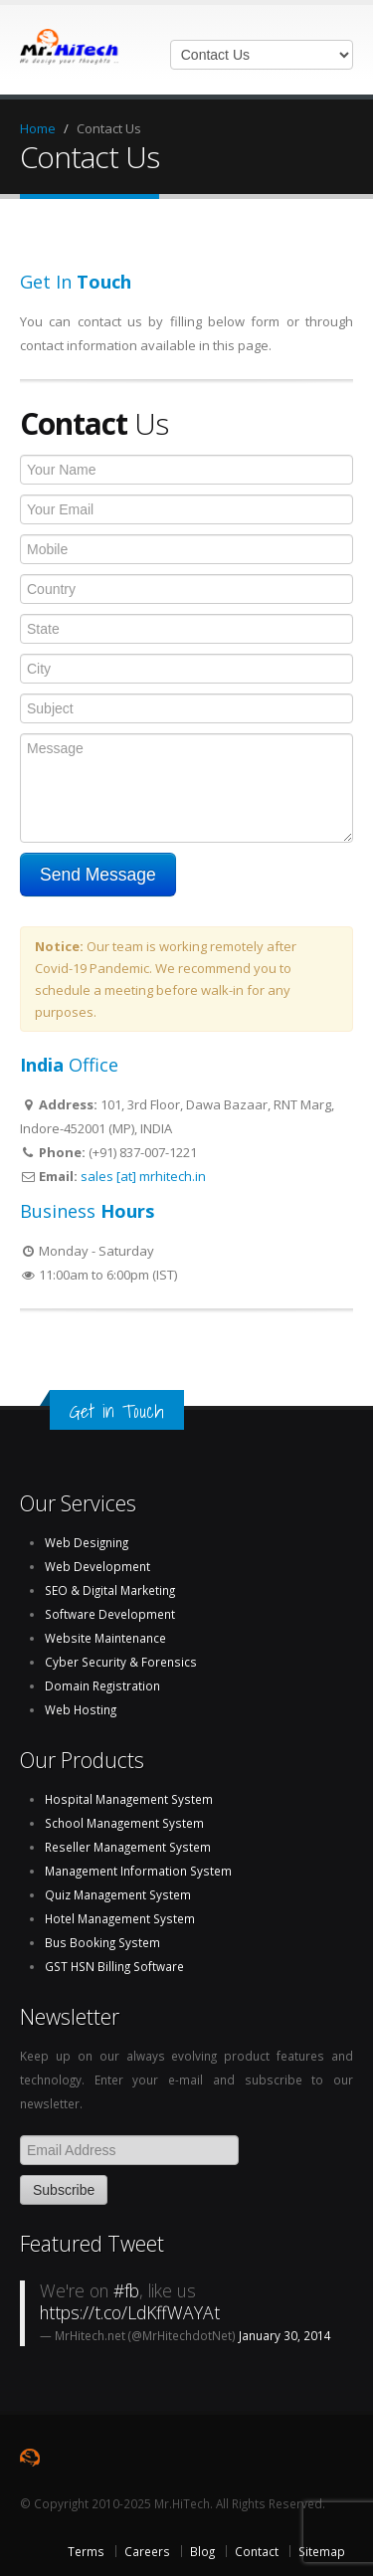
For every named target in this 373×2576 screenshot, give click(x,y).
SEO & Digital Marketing (110, 1590)
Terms (86, 2551)
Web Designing (86, 1542)
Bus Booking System (102, 1942)
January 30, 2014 (285, 2335)
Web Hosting (80, 1709)
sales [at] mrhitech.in (143, 1176)
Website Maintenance (105, 1638)
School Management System (124, 1823)
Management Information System (138, 1871)
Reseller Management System (128, 1847)
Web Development (97, 1566)
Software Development (110, 1614)
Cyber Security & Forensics (121, 1662)
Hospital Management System (129, 1799)
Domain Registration (102, 1685)
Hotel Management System (120, 1918)
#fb (126, 2290)
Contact (257, 2551)
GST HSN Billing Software (114, 1966)
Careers (147, 2551)
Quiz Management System (118, 1894)
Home (38, 128)
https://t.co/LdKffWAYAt (130, 2312)
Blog (202, 2551)
